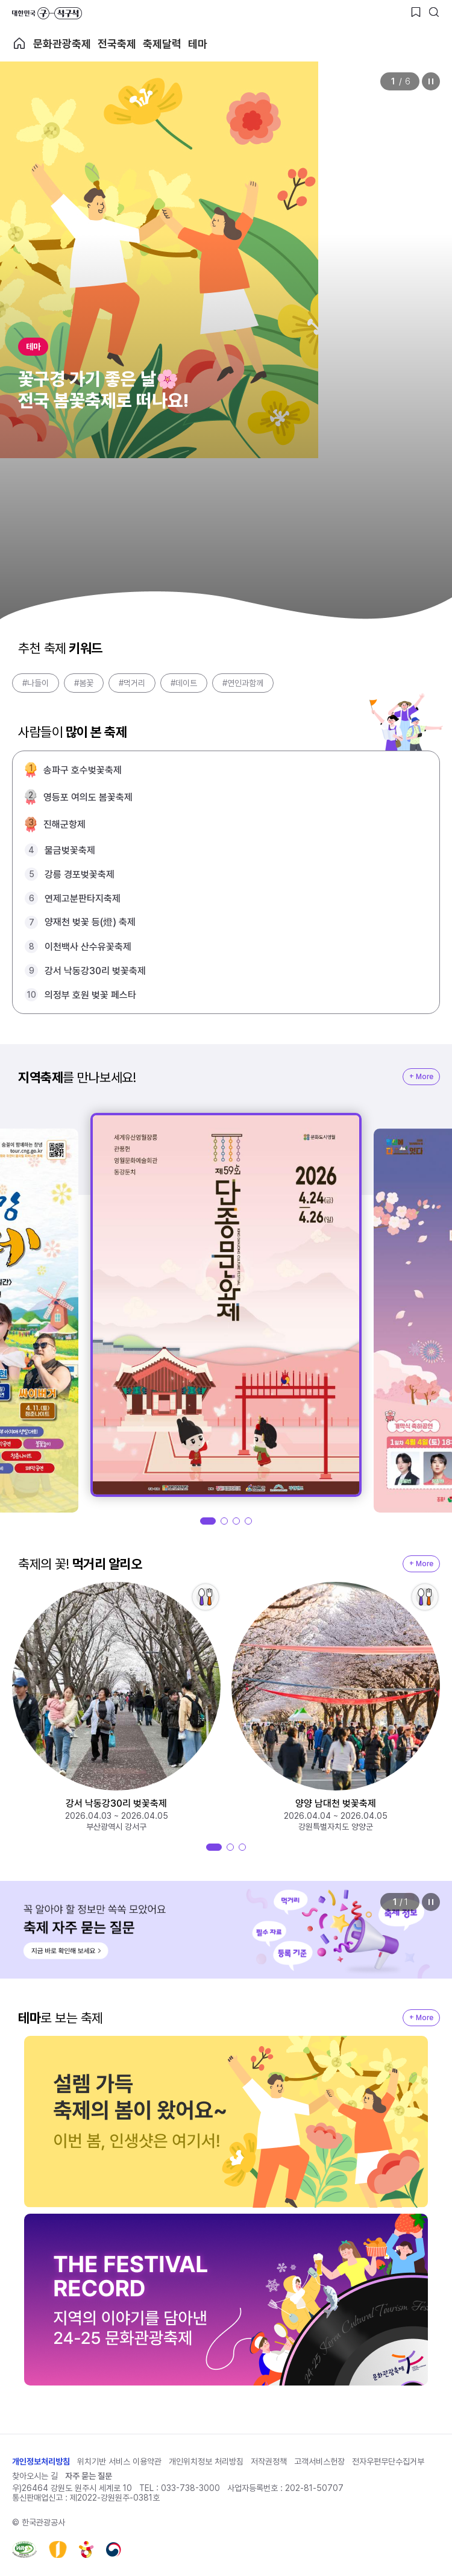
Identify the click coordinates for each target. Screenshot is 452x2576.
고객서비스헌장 (319, 2461)
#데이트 (184, 683)
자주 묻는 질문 (88, 2476)
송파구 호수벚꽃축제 (82, 770)
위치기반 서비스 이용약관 (119, 2461)
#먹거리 (132, 683)
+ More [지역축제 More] (421, 1076)
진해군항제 (64, 824)
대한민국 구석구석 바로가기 (47, 13)
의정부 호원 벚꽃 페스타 (90, 995)
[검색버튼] (434, 12)
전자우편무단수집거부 (388, 2461)
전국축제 (117, 43)
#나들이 (35, 683)
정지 (431, 81)
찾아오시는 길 (35, 2476)
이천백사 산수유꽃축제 (88, 947)
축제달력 (162, 43)
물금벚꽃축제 (70, 850)
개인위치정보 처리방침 (206, 2461)
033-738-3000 (190, 2488)
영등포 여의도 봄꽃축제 (88, 797)
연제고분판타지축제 (83, 898)
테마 (197, 43)
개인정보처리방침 (41, 2461)
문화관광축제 (62, 43)
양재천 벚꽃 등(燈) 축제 (90, 922)
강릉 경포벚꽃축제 (80, 874)
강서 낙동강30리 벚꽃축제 (95, 971)
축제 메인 (19, 43)
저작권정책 (269, 2461)
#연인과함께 (242, 683)
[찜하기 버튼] (416, 12)
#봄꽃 (83, 683)
